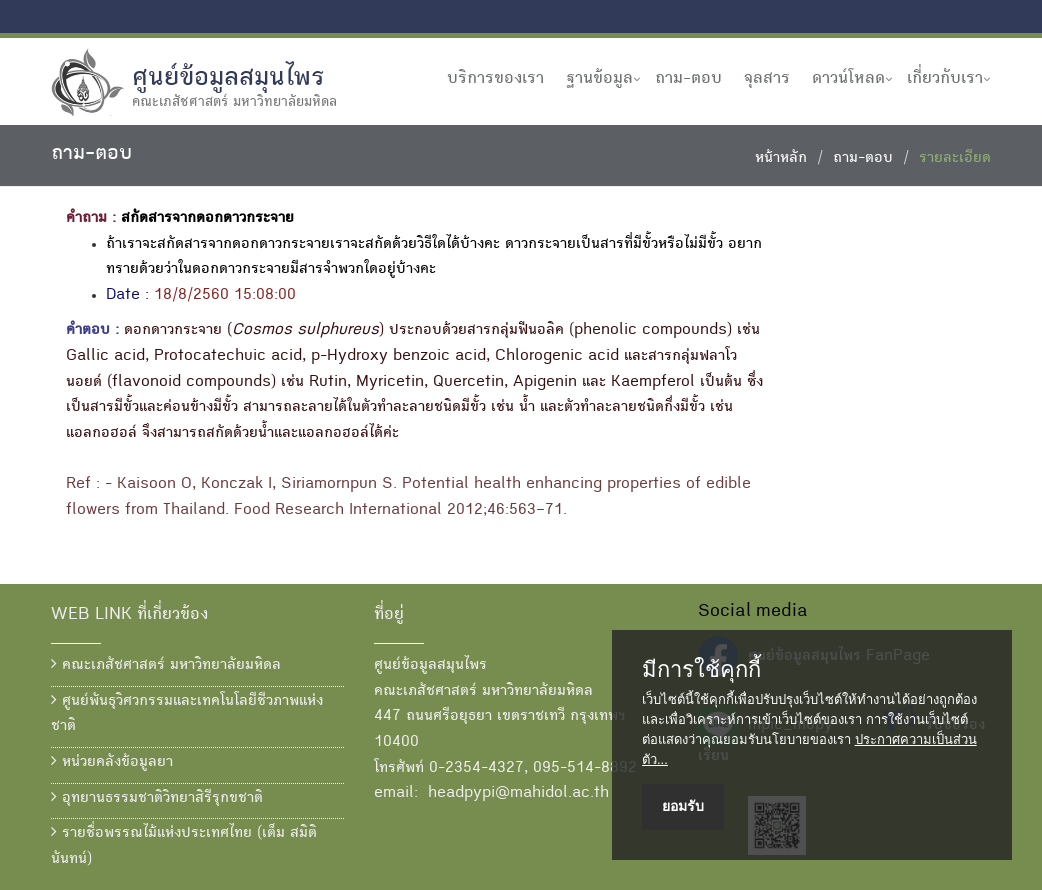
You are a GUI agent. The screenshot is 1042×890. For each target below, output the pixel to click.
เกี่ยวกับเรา (945, 79)
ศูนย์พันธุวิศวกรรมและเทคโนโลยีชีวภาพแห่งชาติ (187, 714)
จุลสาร (767, 79)
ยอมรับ (683, 806)
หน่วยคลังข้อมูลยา (112, 762)
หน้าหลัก (781, 159)
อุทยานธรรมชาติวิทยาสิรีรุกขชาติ (157, 798)
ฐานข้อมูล (599, 79)
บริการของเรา (495, 79)
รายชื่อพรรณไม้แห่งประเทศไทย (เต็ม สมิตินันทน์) (184, 846)
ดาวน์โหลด (848, 79)
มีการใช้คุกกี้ (701, 670)
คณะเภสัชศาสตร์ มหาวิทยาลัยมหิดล (166, 665)
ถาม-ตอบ (688, 79)
